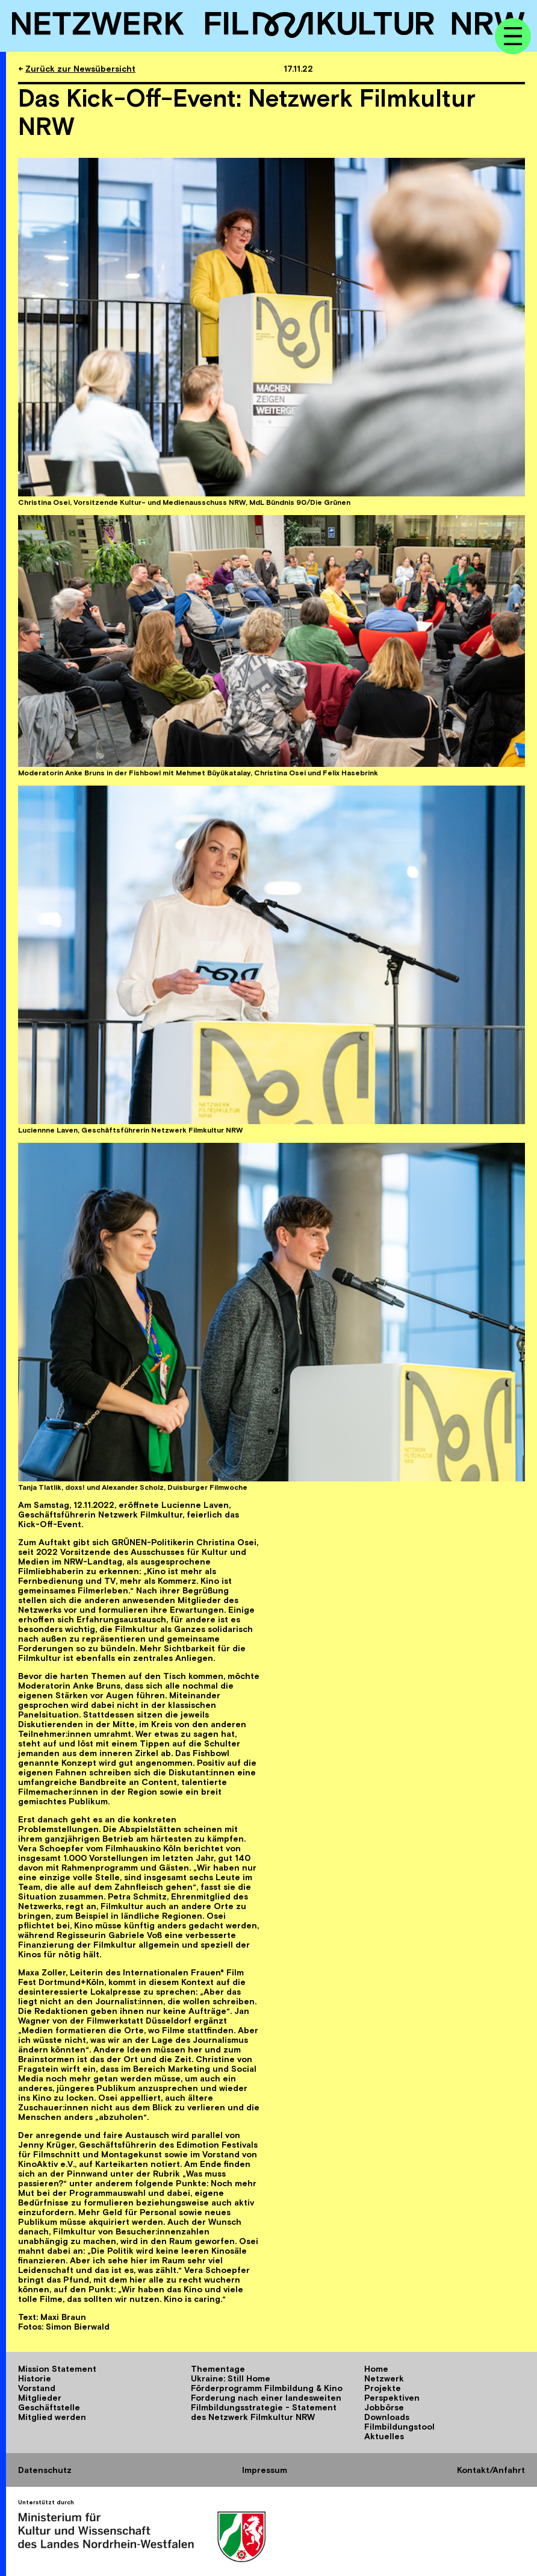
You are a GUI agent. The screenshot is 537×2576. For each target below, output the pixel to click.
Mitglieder (39, 2397)
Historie (34, 2378)
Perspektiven (392, 2397)
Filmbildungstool (399, 2426)
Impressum (264, 2470)
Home (376, 2369)
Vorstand (36, 2388)
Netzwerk (384, 2378)
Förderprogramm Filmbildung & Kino (267, 2388)
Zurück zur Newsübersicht (80, 68)
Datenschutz (45, 2470)
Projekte (382, 2388)
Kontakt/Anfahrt (491, 2470)
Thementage (218, 2369)
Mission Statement (57, 2369)
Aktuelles (384, 2436)
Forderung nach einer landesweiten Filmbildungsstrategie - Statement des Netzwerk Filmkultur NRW (266, 2407)
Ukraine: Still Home (230, 2378)
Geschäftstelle (49, 2407)
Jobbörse (384, 2407)
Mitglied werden (52, 2417)
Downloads (386, 2417)
